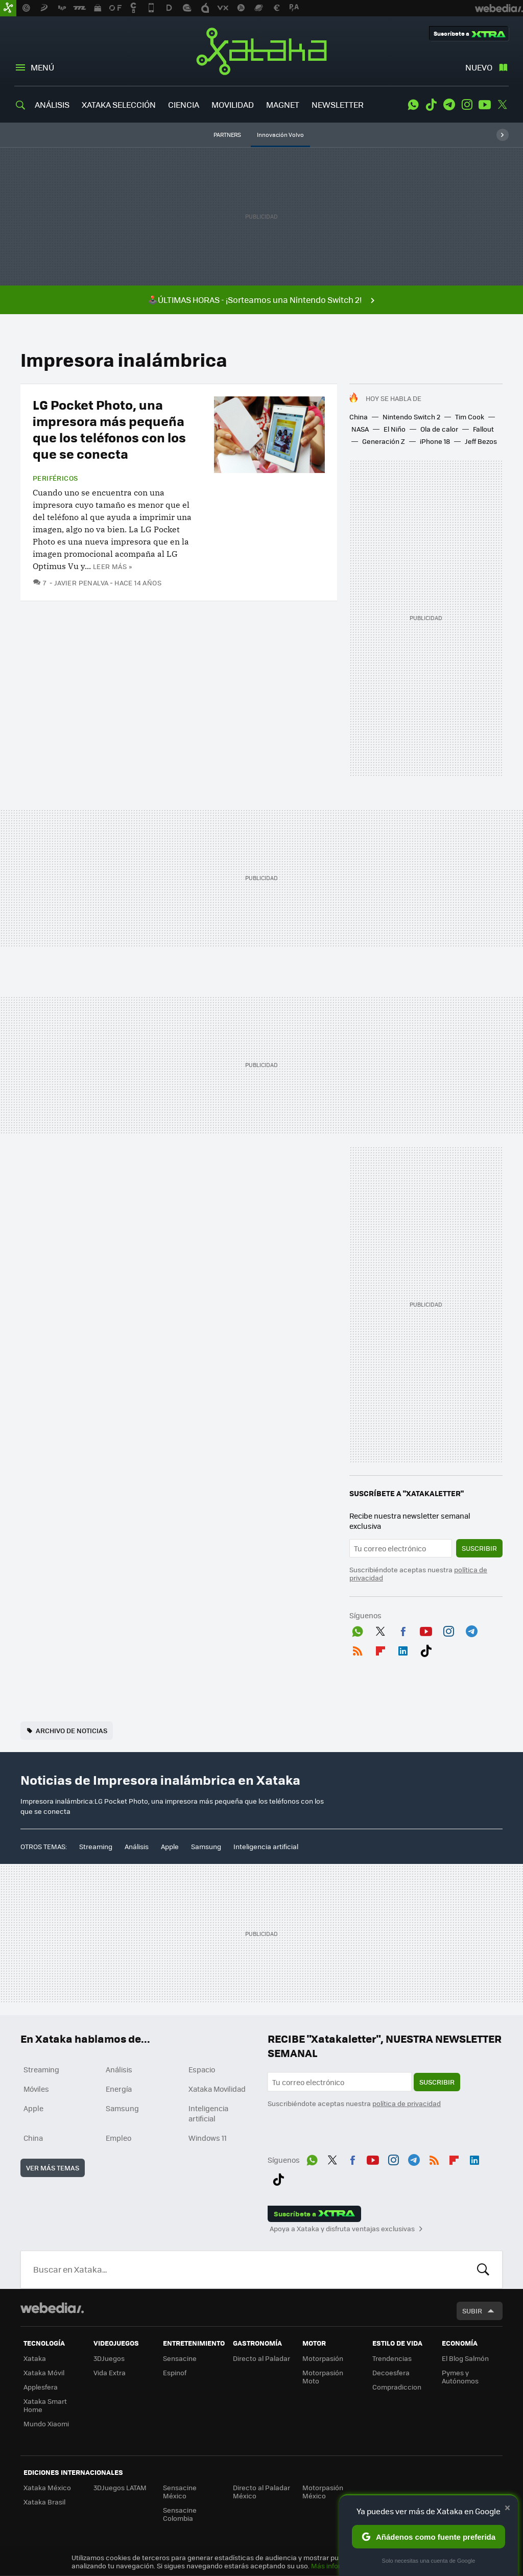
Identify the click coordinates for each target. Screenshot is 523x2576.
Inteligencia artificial (265, 1846)
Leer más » (112, 566)
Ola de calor (439, 429)
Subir (472, 2310)
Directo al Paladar (261, 2358)
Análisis (137, 1846)
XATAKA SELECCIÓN (119, 104)
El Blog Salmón (465, 2358)
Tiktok (431, 105)
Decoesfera (391, 2372)
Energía (119, 2089)
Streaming (95, 1846)
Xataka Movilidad (217, 2089)
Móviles (36, 2089)
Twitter (502, 105)
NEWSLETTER (338, 104)
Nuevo (478, 67)
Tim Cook (469, 416)
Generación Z (383, 441)
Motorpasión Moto (322, 2376)
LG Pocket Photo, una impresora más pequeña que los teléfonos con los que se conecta (109, 429)
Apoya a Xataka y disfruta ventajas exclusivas (342, 2229)
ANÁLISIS (52, 104)
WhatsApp (413, 105)
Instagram (467, 105)
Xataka (261, 51)
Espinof (174, 2372)
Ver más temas (52, 2167)
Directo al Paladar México (261, 2491)
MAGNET (282, 104)
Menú (42, 67)
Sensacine (180, 2358)
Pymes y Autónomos (460, 2376)
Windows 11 (207, 2138)
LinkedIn (403, 1649)
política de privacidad (406, 2103)
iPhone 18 (435, 441)
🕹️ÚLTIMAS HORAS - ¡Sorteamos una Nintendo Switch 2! (255, 299)
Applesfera (40, 2387)
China (358, 416)
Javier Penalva (81, 582)
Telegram (449, 105)
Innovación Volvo (280, 134)
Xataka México (47, 2487)
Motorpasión (322, 2358)
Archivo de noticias (71, 1730)
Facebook (403, 1629)
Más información (338, 2565)
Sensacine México (180, 2491)
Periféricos (55, 478)
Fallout (483, 429)
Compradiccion (396, 2387)
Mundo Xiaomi (46, 2423)
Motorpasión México (322, 2491)
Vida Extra (109, 2372)
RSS (357, 1649)
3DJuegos (109, 2358)
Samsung (206, 1846)
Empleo (118, 2138)
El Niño (395, 429)
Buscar (483, 2269)
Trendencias (392, 2358)
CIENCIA (183, 104)
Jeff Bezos (481, 441)
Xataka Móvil (43, 2372)
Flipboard (380, 1649)
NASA (360, 429)
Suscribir (479, 1548)
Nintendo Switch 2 (411, 416)
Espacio (201, 2069)
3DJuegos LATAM (120, 2487)
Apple (170, 1846)
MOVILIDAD (232, 104)
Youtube (485, 105)
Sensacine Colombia (180, 2514)
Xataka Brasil (44, 2502)
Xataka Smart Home (45, 2405)
